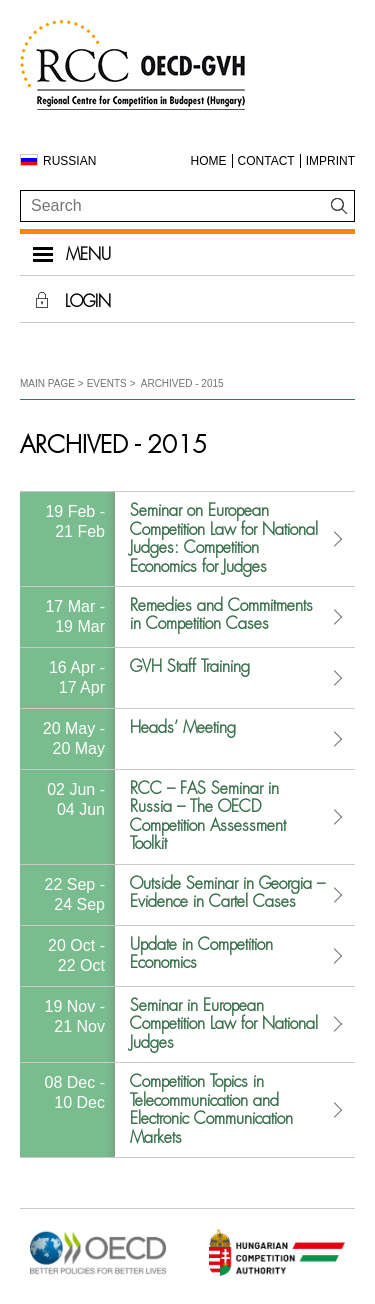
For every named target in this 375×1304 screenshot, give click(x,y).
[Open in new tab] (98, 1273)
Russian (69, 161)
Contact (266, 161)
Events (107, 383)
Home (209, 161)
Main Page (47, 383)
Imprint (330, 161)
